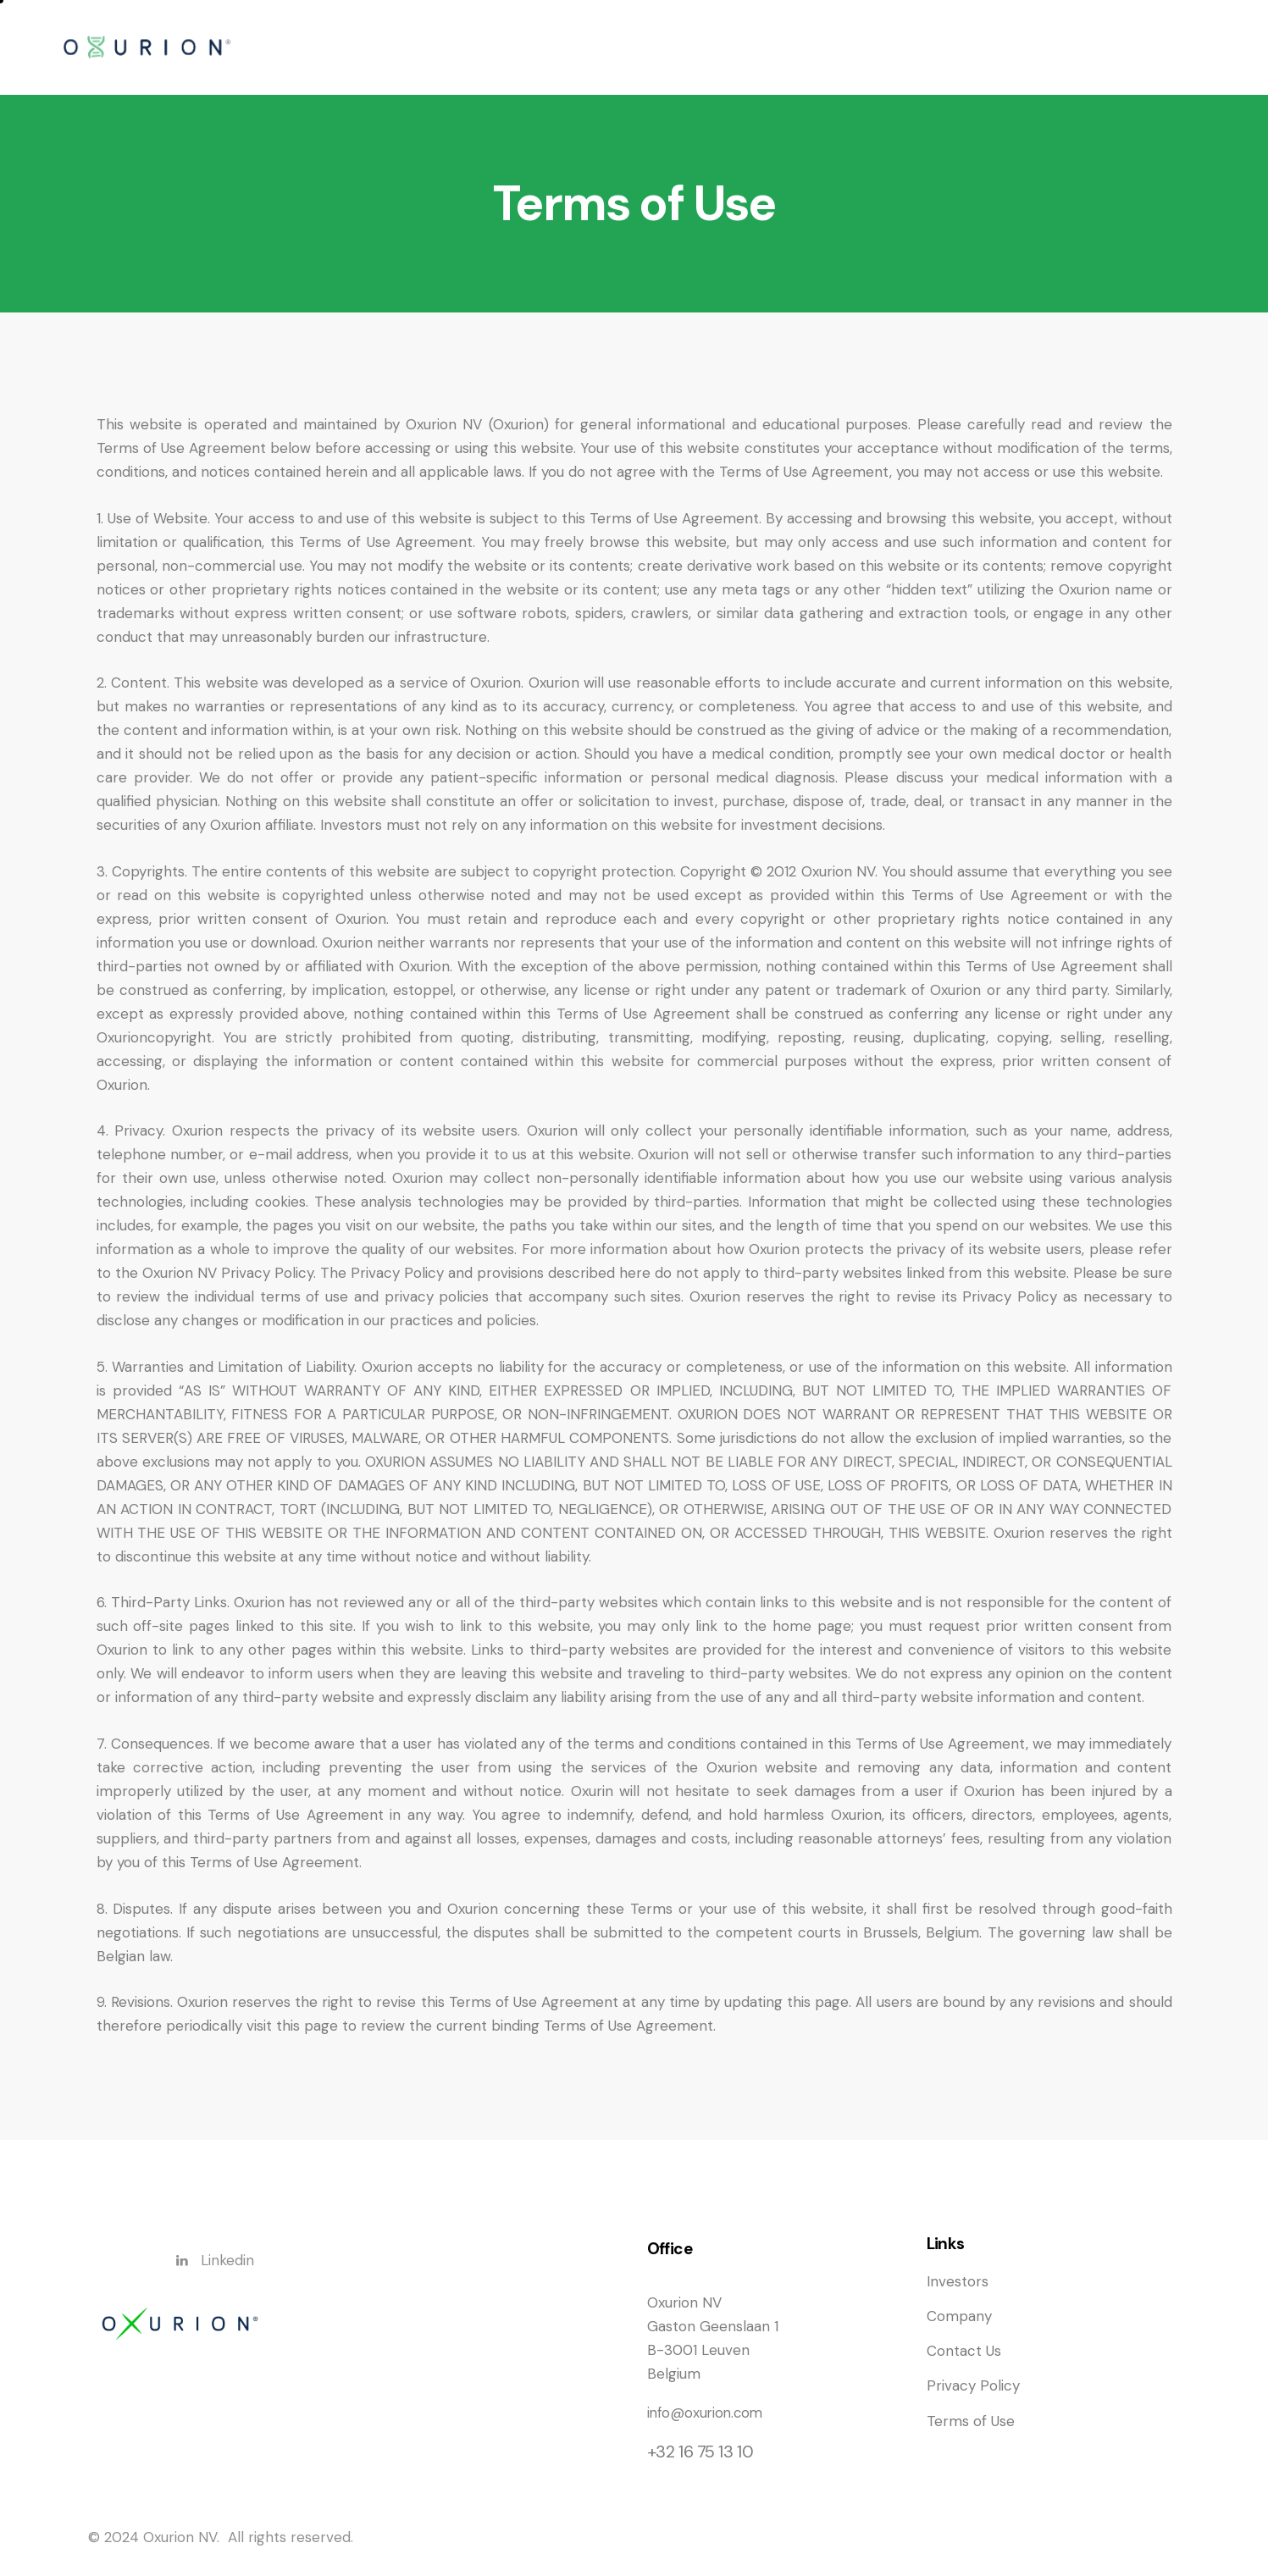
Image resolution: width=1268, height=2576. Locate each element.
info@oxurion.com (707, 2412)
